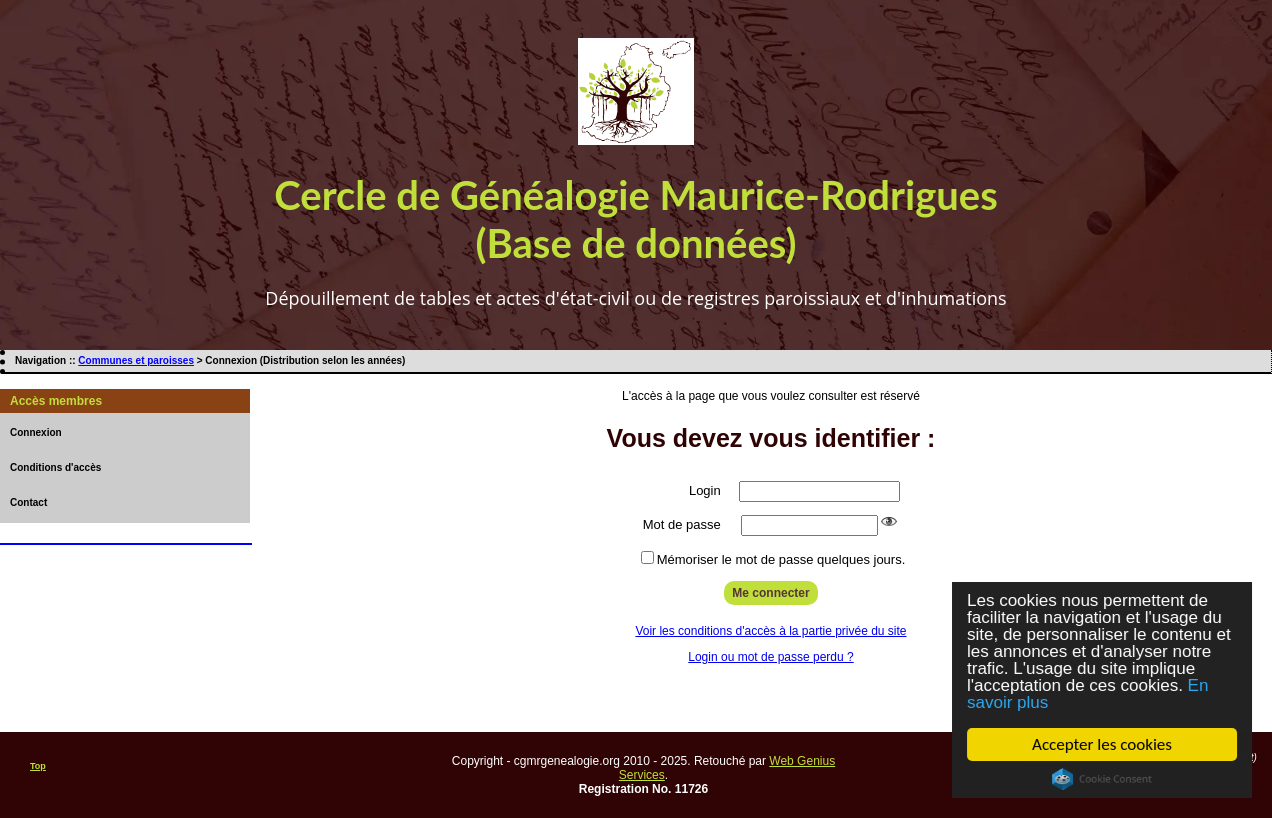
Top (38, 766)
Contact (28, 502)
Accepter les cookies (1102, 744)
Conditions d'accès (55, 467)
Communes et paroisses (136, 360)
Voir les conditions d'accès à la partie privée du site (770, 631)
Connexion (36, 432)
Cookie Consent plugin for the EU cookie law (1102, 779)
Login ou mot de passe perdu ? (770, 657)
